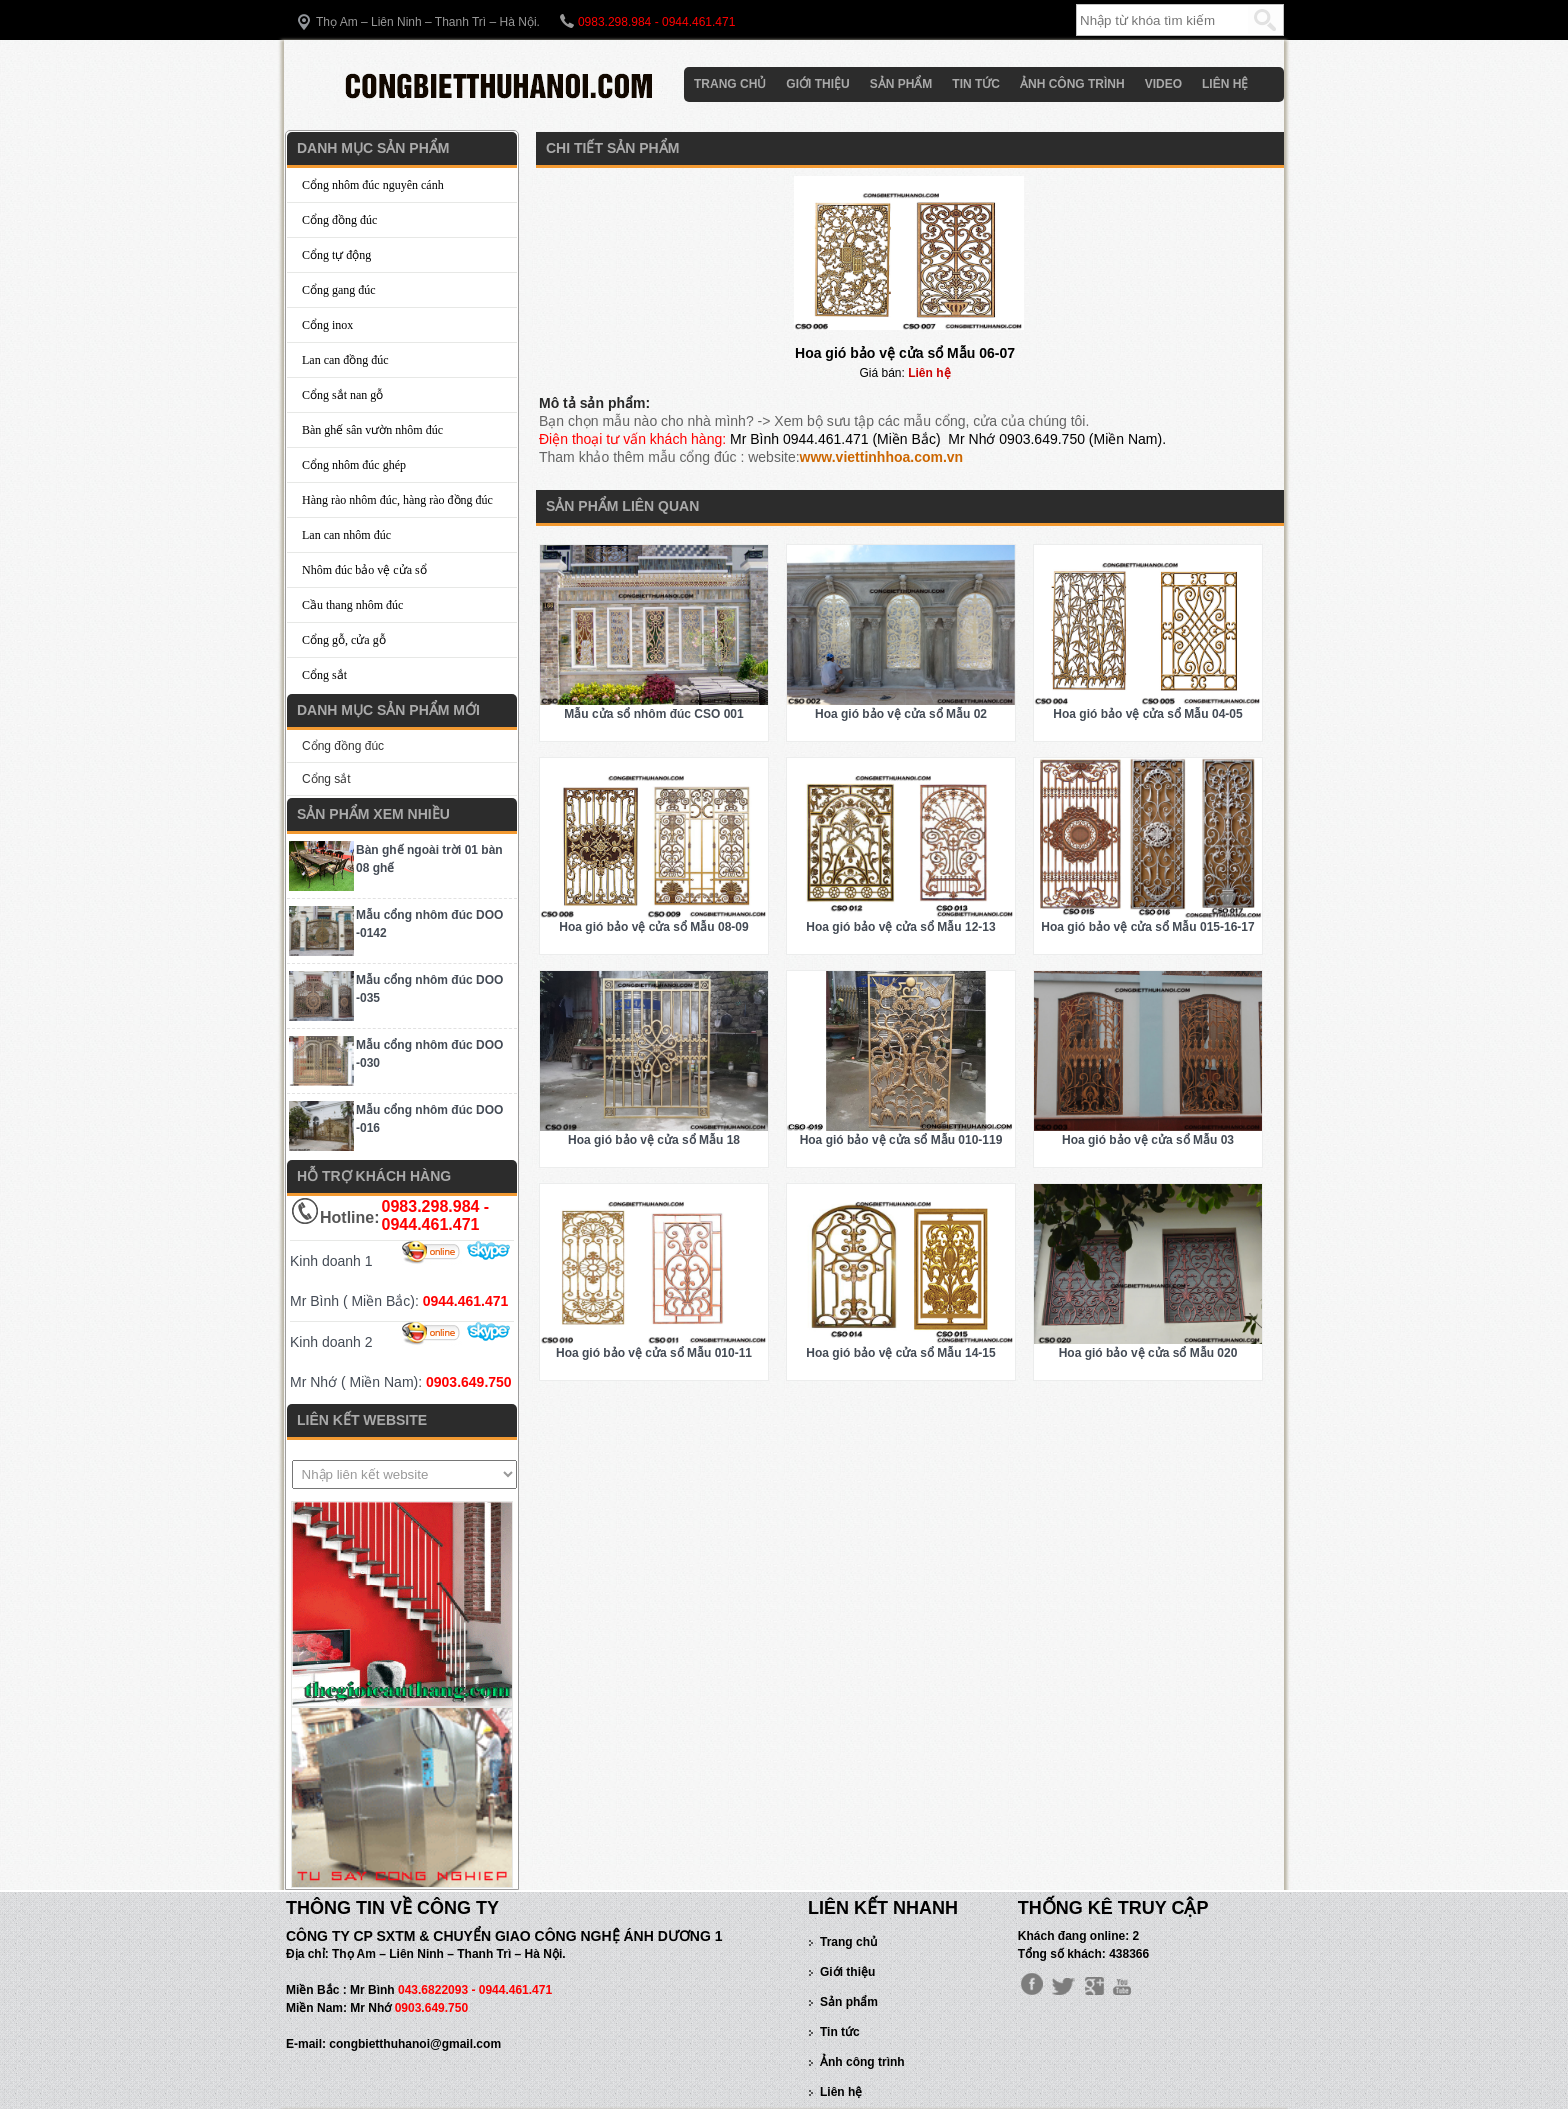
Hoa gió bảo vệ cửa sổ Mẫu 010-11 (654, 1353)
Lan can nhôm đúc (346, 535)
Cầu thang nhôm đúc (352, 605)
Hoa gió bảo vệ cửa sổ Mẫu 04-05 (1147, 714)
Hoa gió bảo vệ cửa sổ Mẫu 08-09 (653, 927)
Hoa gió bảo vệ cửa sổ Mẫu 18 (654, 1140)
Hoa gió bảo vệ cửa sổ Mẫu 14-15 (900, 1353)
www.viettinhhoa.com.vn (882, 457)
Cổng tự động (336, 255)
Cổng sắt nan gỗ (342, 395)
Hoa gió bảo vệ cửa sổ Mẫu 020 (1148, 1353)
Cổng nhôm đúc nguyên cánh (373, 185)
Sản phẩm (901, 84)
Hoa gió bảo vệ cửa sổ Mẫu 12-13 (900, 927)
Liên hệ (1225, 84)
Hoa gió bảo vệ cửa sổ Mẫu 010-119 (901, 1140)
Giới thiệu (817, 84)
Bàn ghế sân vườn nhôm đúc (372, 430)
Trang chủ (730, 84)
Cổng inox (327, 325)
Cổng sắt (324, 675)
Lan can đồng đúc (345, 360)
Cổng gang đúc (339, 290)
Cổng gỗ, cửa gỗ (344, 640)
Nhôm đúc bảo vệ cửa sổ (364, 570)
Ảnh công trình (1072, 84)
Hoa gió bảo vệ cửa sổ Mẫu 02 (901, 714)
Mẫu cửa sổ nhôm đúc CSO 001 (653, 714)
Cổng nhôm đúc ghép (354, 465)
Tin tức (976, 84)
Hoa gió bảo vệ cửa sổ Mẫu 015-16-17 (1147, 927)
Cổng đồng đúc (339, 220)
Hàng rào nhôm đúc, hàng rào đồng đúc (397, 500)
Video (1163, 84)
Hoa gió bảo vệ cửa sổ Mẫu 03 (1148, 1140)
